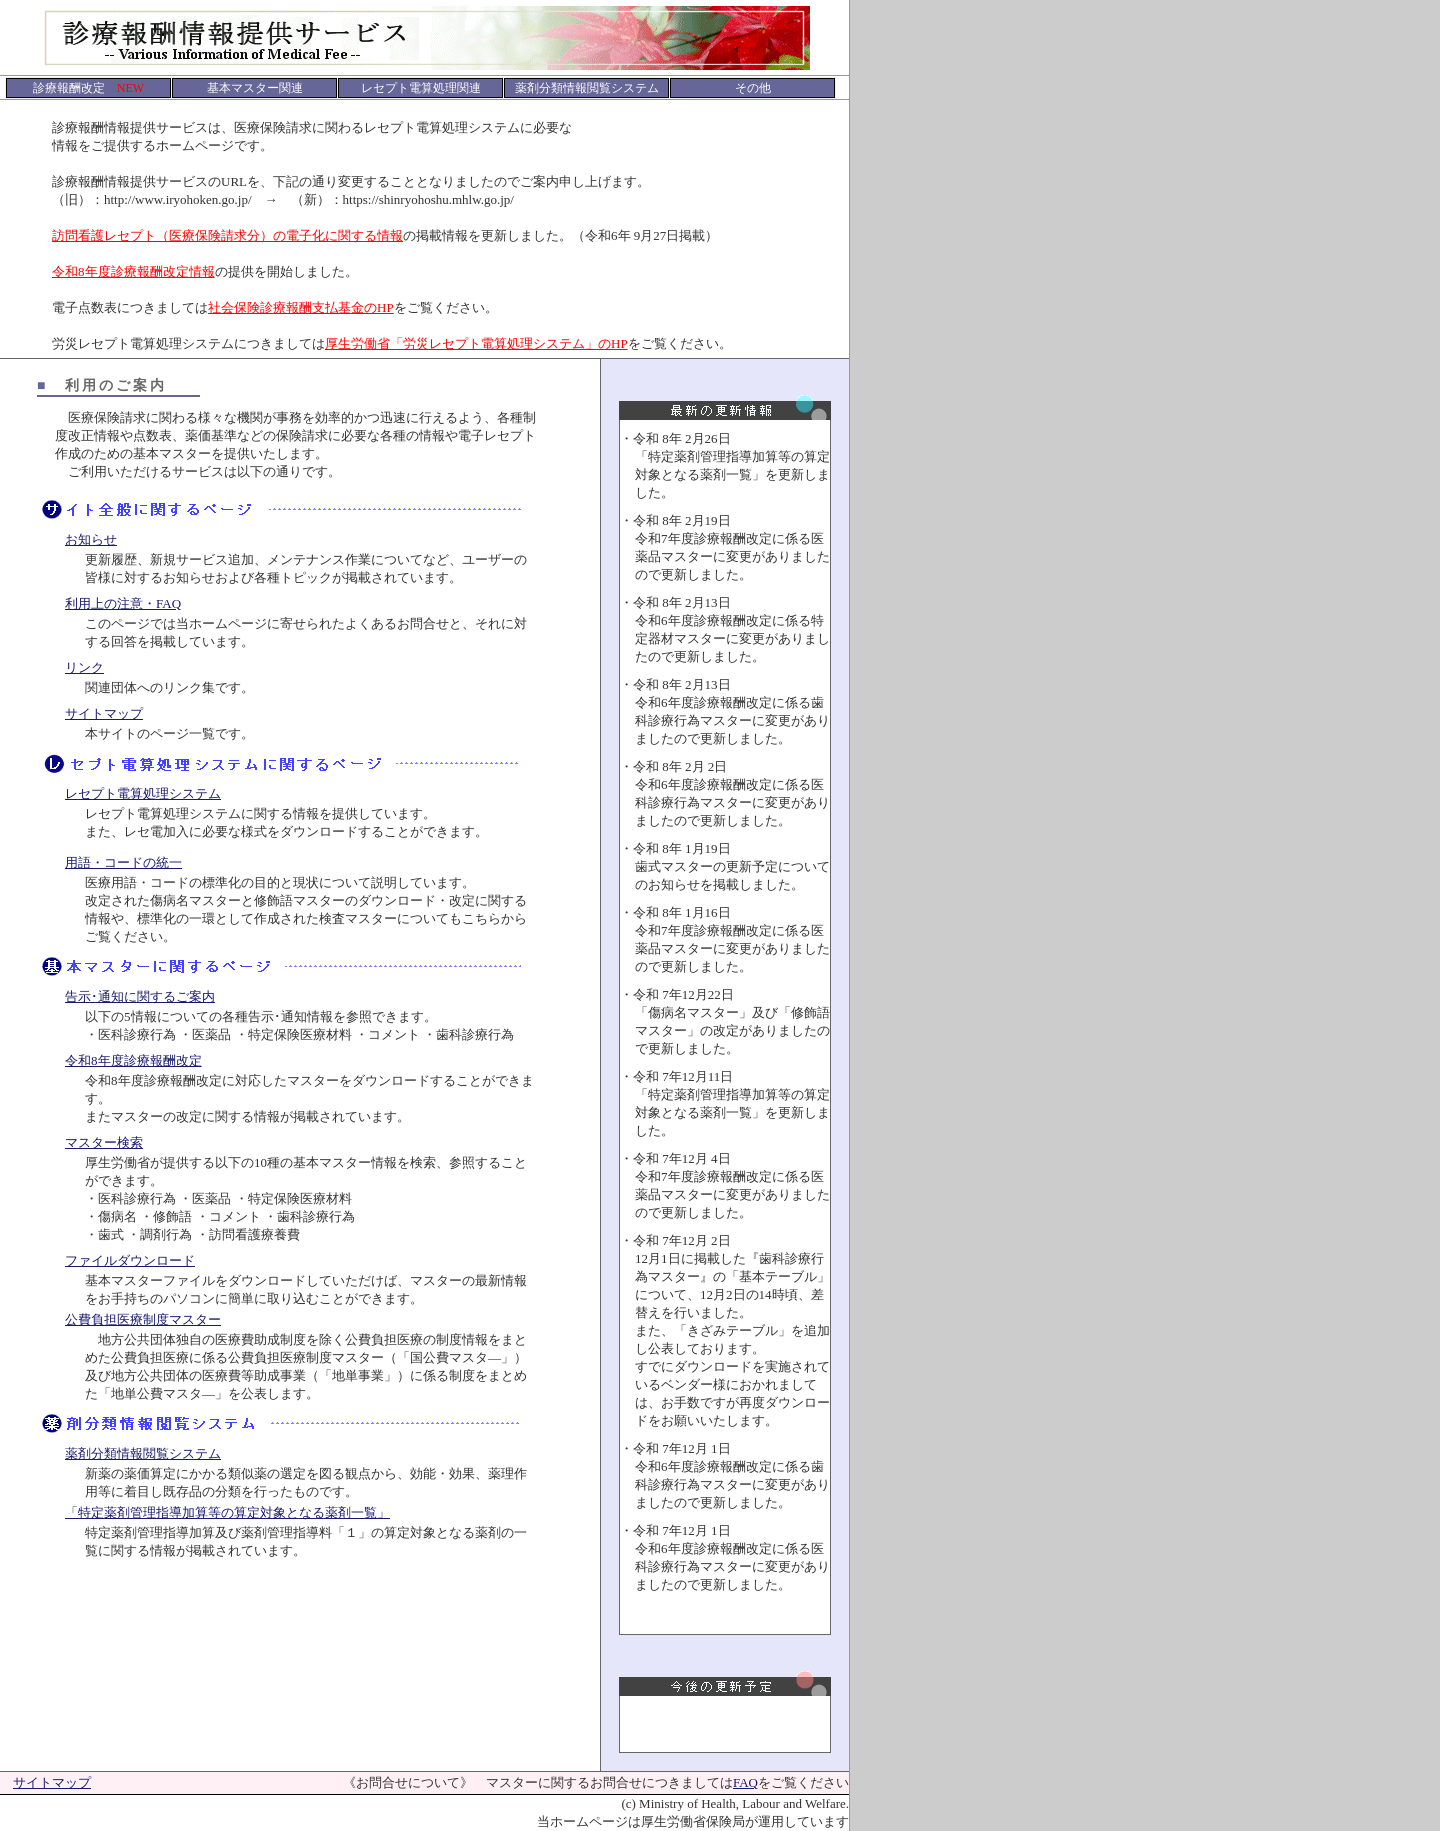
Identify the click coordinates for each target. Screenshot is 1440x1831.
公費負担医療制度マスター (143, 1319)
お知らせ (91, 539)
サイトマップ (104, 713)
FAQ (745, 1782)
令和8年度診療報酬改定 (133, 1060)
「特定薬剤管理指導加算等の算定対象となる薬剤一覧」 (227, 1512)
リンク (84, 667)
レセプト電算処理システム (143, 793)
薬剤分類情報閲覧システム (143, 1453)
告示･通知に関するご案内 (140, 996)
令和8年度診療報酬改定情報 (133, 271)
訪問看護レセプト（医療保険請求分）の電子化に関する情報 (227, 235)
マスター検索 (104, 1142)
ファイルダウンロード (130, 1260)
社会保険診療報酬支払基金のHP (301, 307)
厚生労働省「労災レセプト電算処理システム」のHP (476, 343)
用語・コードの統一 (123, 862)
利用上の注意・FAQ (123, 603)
